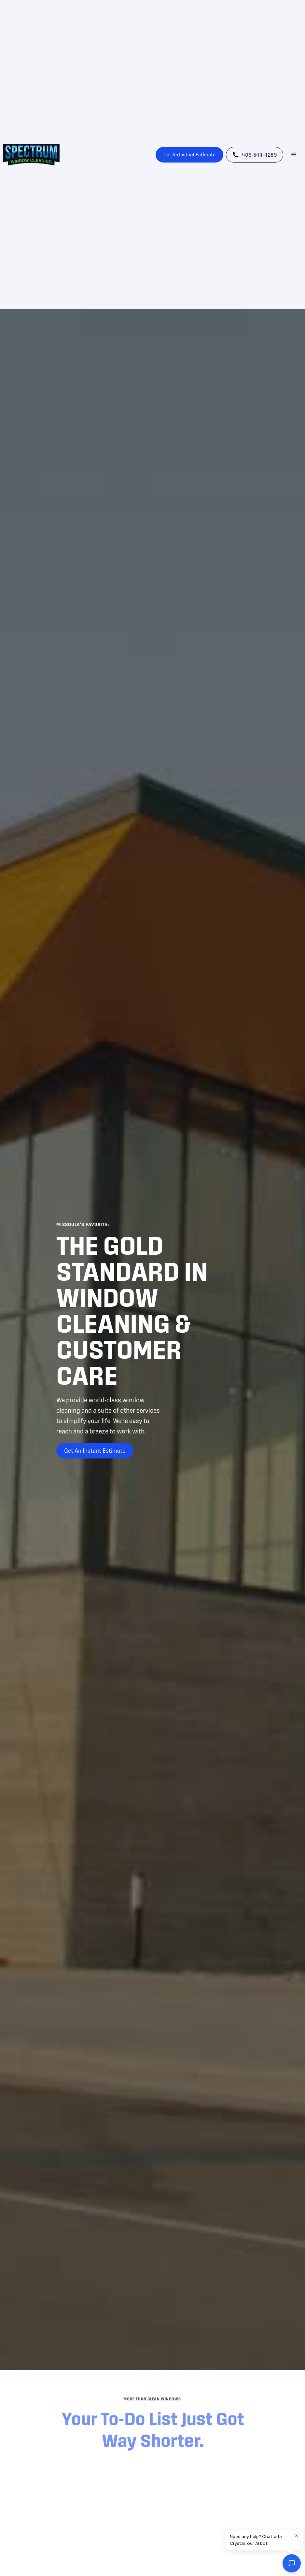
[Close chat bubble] (296, 2536)
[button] (294, 155)
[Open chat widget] (292, 2563)
